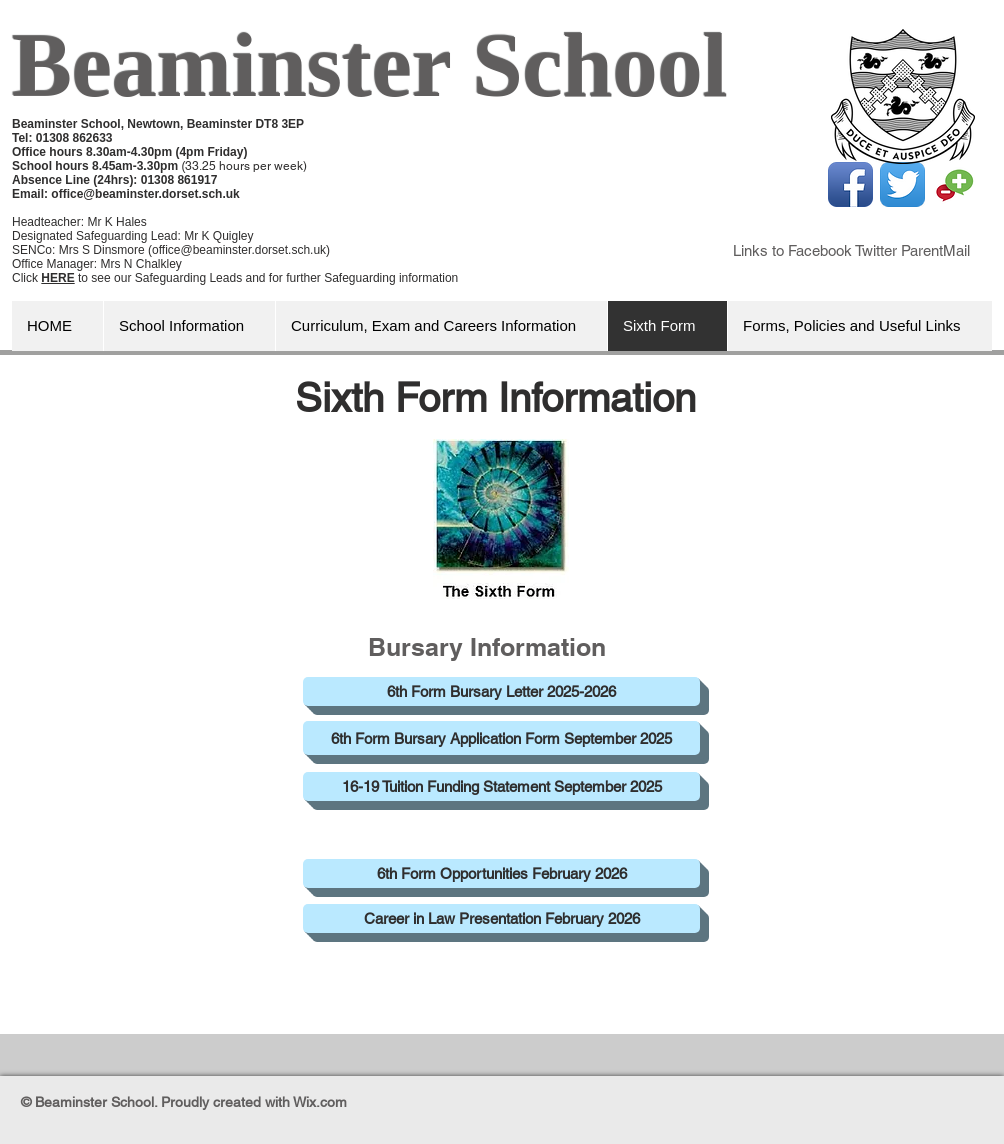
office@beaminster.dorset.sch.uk (145, 194)
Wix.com (320, 1102)
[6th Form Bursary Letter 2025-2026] (501, 691)
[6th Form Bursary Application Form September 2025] (501, 738)
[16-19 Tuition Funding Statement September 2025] (501, 786)
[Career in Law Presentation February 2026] (501, 918)
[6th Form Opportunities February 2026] (501, 873)
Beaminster (231, 65)
